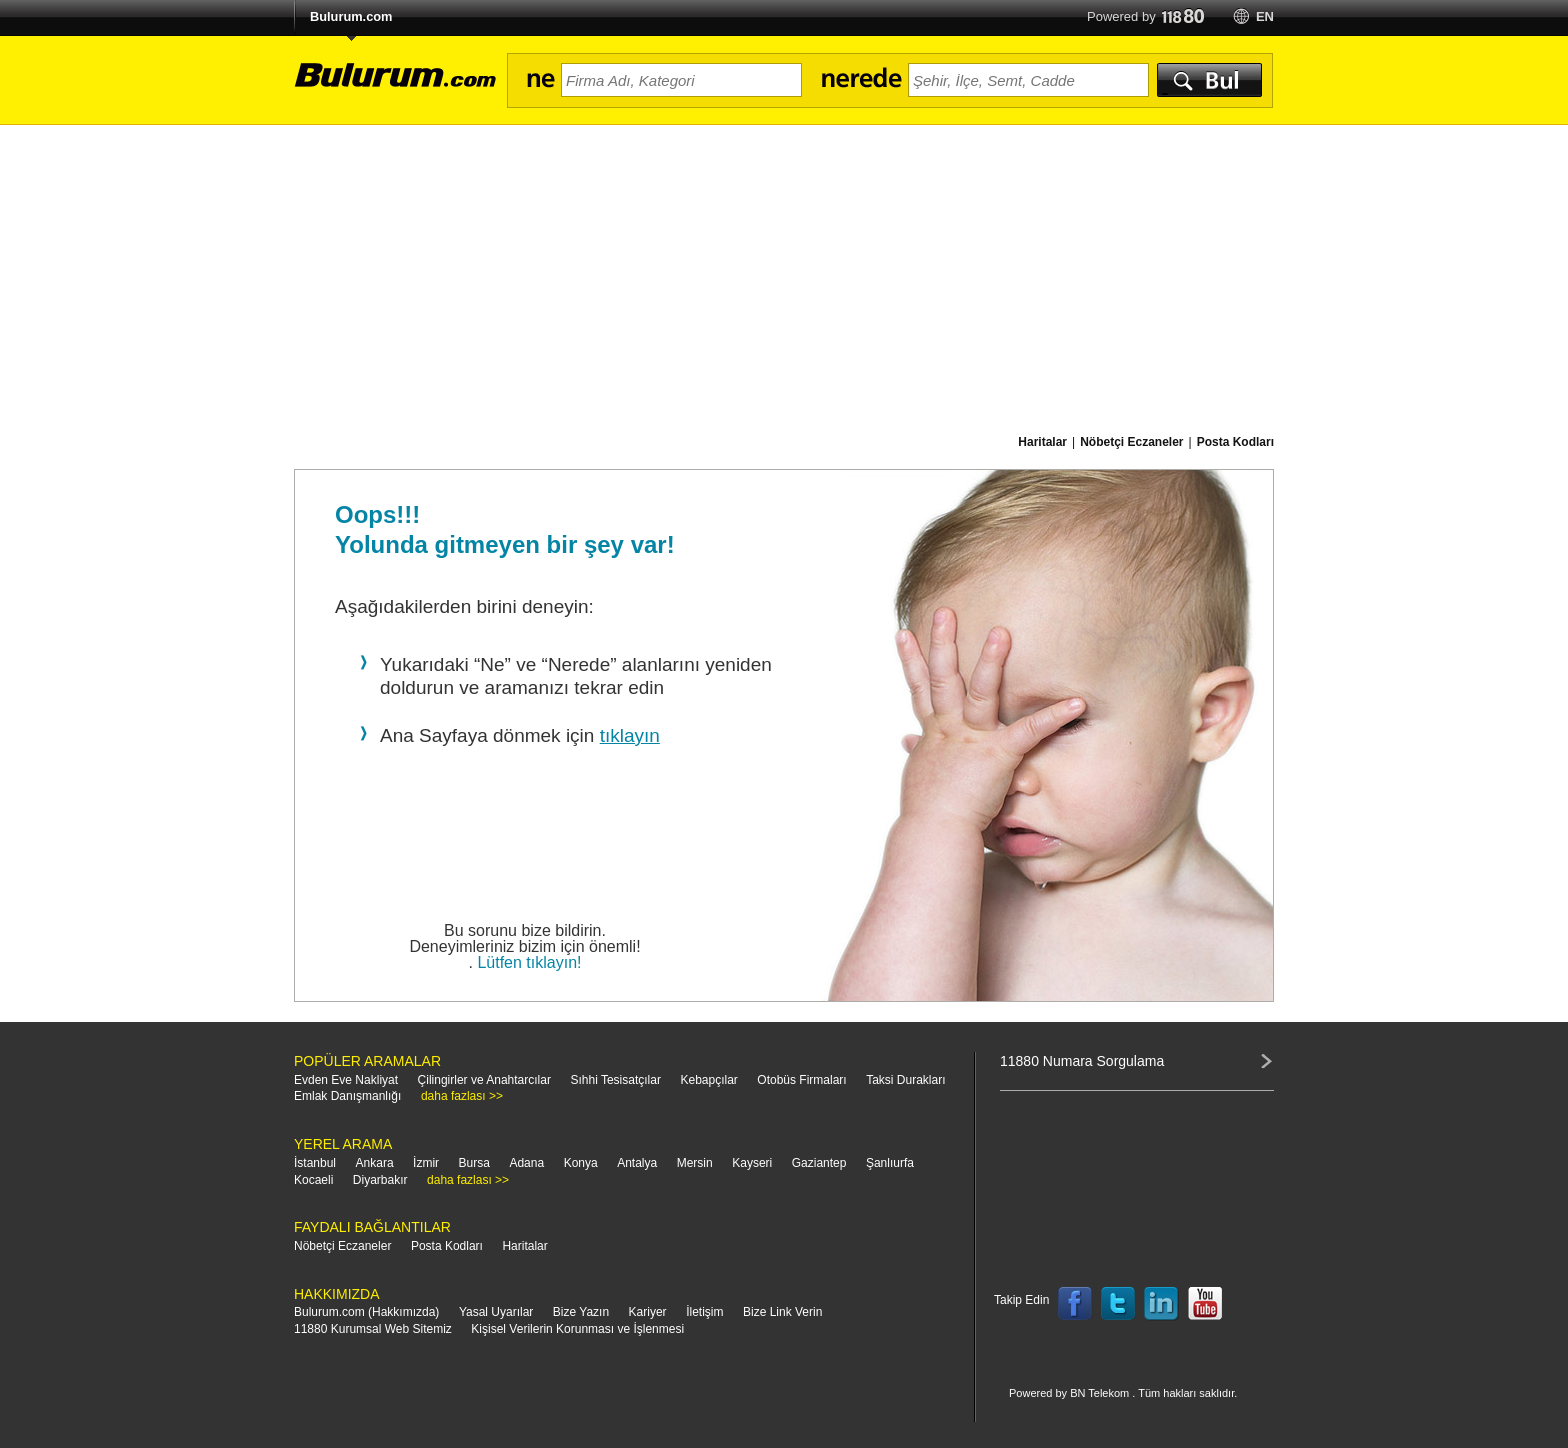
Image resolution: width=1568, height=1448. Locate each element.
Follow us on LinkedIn (1162, 1304)
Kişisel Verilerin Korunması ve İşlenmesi (577, 1329)
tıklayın (630, 735)
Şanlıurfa (890, 1163)
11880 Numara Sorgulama (1082, 1061)
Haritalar (524, 1246)
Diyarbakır (380, 1180)
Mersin (695, 1163)
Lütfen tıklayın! (529, 962)
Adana (526, 1163)
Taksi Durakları (905, 1080)
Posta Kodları (447, 1246)
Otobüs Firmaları (801, 1080)
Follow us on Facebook (1075, 1304)
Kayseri (752, 1163)
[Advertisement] (784, 275)
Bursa (474, 1163)
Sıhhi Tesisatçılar (615, 1080)
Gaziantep (819, 1163)
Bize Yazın (581, 1312)
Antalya (637, 1163)
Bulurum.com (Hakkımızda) (366, 1312)
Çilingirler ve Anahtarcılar (484, 1080)
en (1265, 16)
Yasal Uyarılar (496, 1312)
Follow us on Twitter (1118, 1304)
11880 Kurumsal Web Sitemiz (373, 1329)
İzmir (426, 1163)
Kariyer (648, 1312)
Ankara (375, 1163)
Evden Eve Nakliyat (346, 1080)
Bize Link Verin (782, 1312)
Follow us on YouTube (1205, 1304)
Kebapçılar (708, 1080)
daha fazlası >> (462, 1096)
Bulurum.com (351, 16)
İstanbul (315, 1163)
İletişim (704, 1312)
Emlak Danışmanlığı (347, 1096)
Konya (581, 1163)
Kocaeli (313, 1180)
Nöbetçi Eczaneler (342, 1246)
